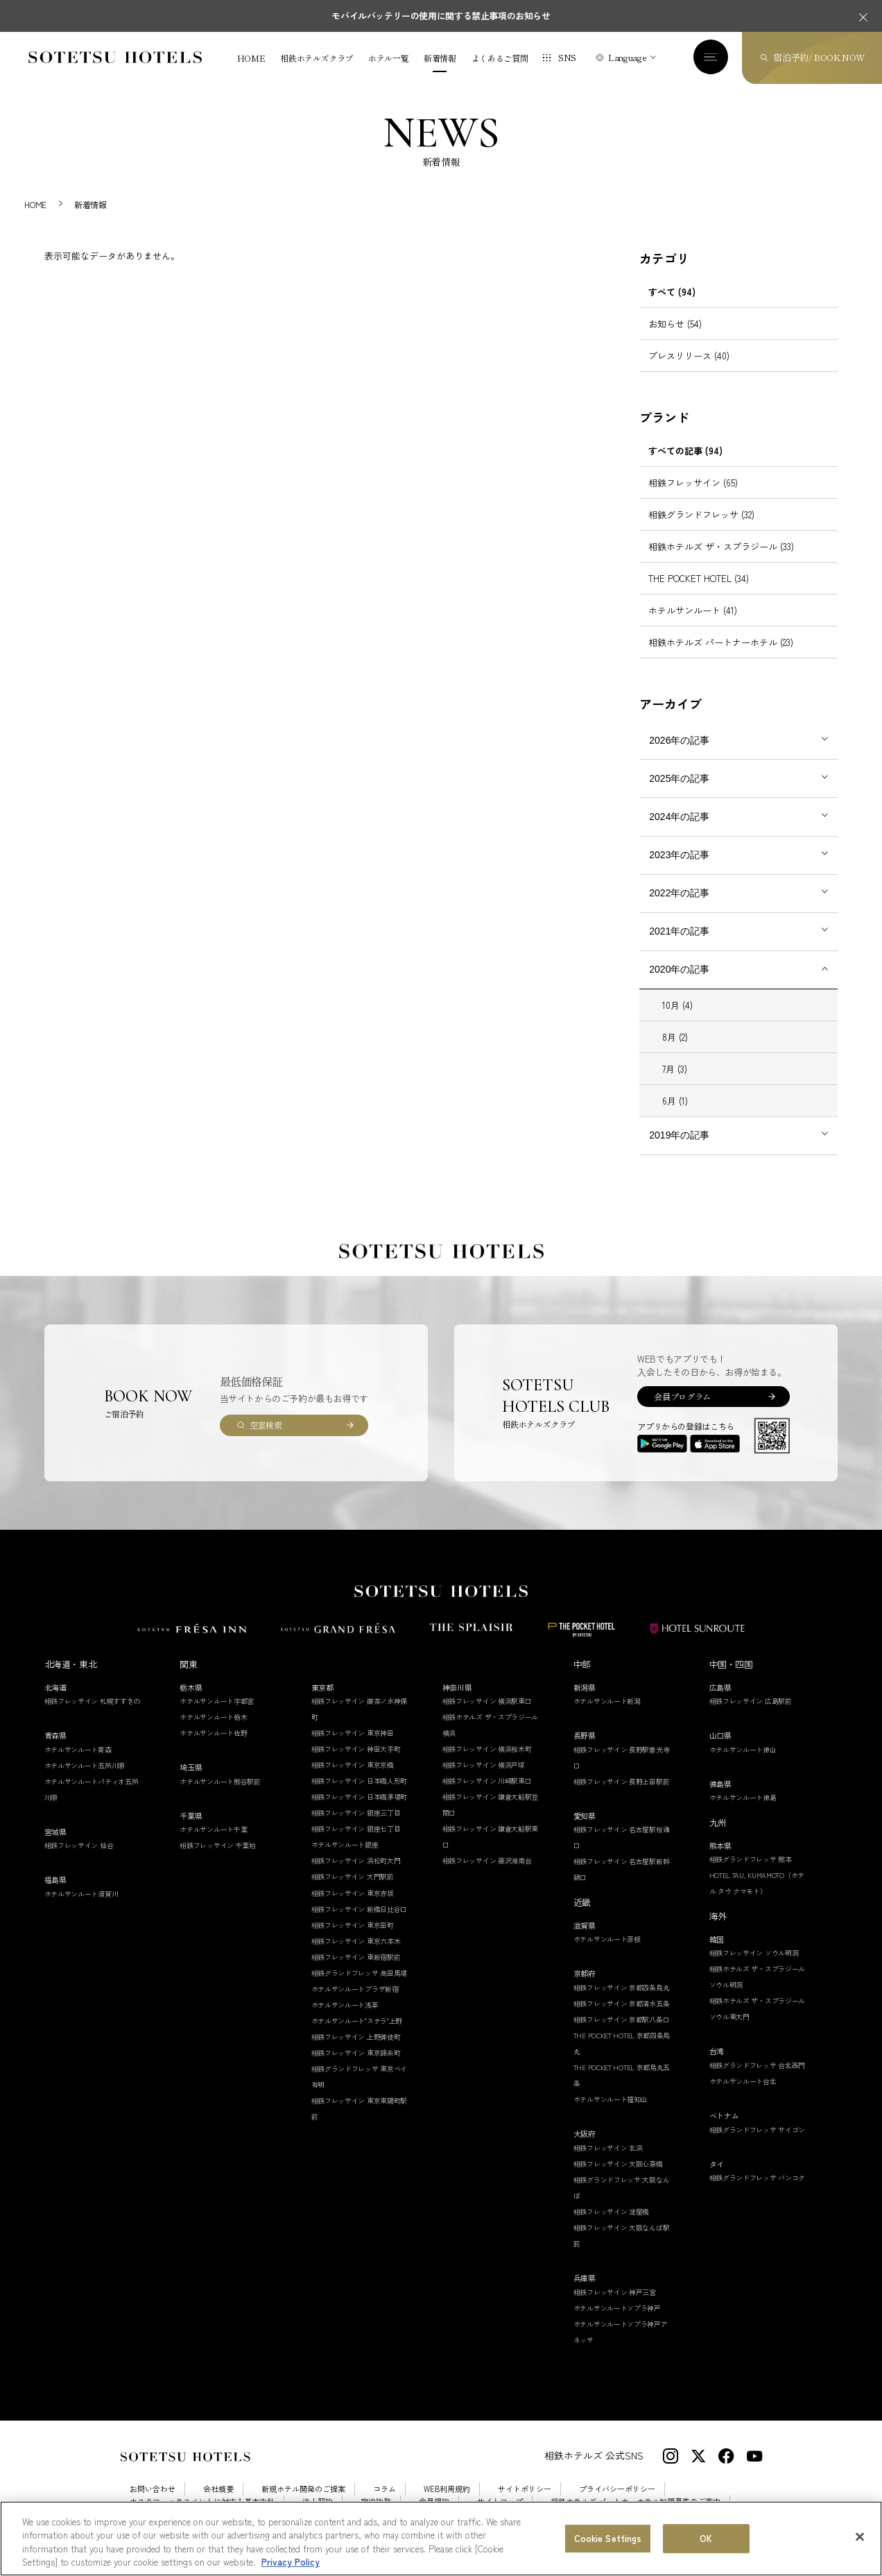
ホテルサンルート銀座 (345, 1844)
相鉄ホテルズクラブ (316, 58)
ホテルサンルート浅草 (345, 2004)
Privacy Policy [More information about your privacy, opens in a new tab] (290, 2561)
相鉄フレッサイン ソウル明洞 (754, 1952)
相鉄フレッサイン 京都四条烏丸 (621, 1987)
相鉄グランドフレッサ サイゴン (757, 2129)
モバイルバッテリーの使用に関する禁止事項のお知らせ (440, 15)
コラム (384, 2489)
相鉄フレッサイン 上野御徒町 (356, 2036)
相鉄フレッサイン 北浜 (608, 2147)
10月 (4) (677, 1005)
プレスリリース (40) (688, 355)
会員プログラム (682, 1396)
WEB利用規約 (447, 2489)
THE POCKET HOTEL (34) (698, 578)
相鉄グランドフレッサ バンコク (757, 2177)
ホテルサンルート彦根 (607, 1939)
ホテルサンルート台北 (743, 2081)
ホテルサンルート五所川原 (84, 1765)
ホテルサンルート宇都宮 (217, 1701)
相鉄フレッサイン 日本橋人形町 (359, 1780)
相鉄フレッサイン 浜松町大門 (356, 1860)
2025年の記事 (679, 778)
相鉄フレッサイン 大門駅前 (352, 1876)
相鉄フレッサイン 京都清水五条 (621, 2003)
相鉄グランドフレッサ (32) (701, 514)
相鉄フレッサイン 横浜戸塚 (483, 1764)
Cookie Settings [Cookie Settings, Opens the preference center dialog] (608, 2538)
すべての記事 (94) (685, 450)
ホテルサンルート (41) (692, 610)
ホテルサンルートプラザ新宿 (355, 1989)
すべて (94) (671, 291)
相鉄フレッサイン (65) (693, 482)
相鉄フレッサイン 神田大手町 (356, 1748)
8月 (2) (675, 1036)
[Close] (860, 2536)
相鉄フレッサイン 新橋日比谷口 (359, 1909)
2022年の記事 (679, 892)
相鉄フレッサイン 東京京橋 (352, 1764)
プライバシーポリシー (617, 2489)
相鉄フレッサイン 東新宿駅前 (356, 1957)
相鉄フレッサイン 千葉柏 (217, 1845)
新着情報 (440, 58)
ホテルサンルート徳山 (743, 1749)
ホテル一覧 (388, 58)
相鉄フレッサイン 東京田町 (352, 1925)
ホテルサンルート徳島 (743, 1797)
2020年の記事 (679, 969)
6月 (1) (675, 1100)
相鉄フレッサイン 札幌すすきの (92, 1701)
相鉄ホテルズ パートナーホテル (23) (720, 642)
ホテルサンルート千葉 (213, 1829)
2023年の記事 (679, 854)
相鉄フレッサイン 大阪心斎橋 (618, 2163)
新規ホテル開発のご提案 (303, 2489)
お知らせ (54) (675, 323)
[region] (441, 2538)
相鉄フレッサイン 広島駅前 (750, 1701)
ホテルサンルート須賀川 (81, 1893)
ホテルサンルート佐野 (213, 1733)
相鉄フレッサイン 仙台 (79, 1845)
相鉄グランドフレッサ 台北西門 (757, 2065)
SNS (567, 57)
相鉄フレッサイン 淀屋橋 (611, 2211)
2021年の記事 (679, 931)
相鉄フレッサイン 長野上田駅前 (621, 1781)
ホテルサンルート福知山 (610, 2099)
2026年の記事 (679, 740)
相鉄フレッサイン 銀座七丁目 (356, 1828)
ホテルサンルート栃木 (213, 1717)
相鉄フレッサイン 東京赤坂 (352, 1893)
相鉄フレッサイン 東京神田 (352, 1733)
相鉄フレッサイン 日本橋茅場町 (359, 1796)
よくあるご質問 (500, 58)
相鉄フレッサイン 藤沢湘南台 (487, 1860)
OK (706, 2538)
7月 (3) (674, 1068)
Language (627, 57)
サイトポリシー (524, 2489)
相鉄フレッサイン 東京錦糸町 (356, 2052)
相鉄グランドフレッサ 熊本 (750, 1859)
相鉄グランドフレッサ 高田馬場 (359, 1973)
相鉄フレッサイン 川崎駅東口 (487, 1780)
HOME (251, 58)
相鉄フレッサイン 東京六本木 (356, 1941)
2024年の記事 (679, 816)
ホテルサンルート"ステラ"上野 (357, 2020)
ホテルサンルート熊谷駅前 (220, 1781)
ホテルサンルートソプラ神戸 (617, 2308)
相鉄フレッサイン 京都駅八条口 (621, 2019)
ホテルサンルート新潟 (607, 1701)
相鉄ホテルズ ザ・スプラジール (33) (721, 546)
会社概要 (218, 2489)
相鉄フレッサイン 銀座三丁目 (356, 1812)
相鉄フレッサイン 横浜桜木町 (487, 1748)
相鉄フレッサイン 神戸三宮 (614, 2292)
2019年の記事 (679, 1135)
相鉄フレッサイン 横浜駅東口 (487, 1701)
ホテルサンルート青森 (78, 1749)
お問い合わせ (152, 2489)
